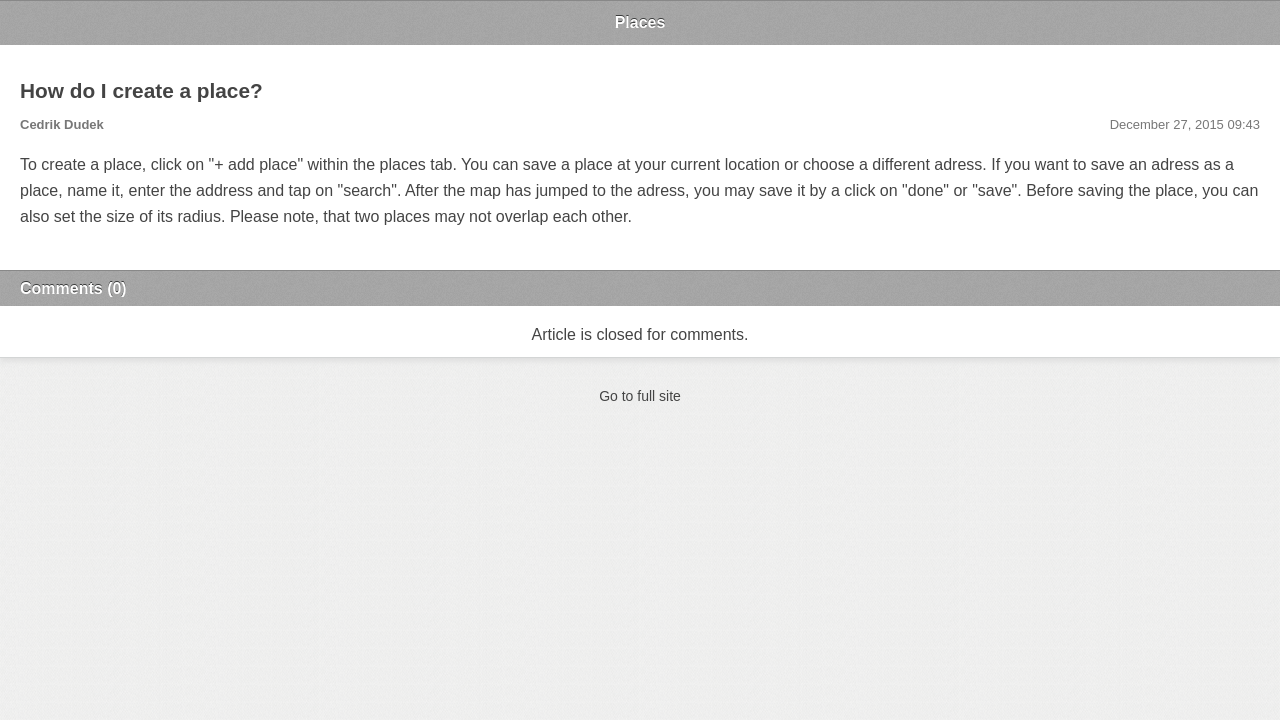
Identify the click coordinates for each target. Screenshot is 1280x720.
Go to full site (640, 396)
